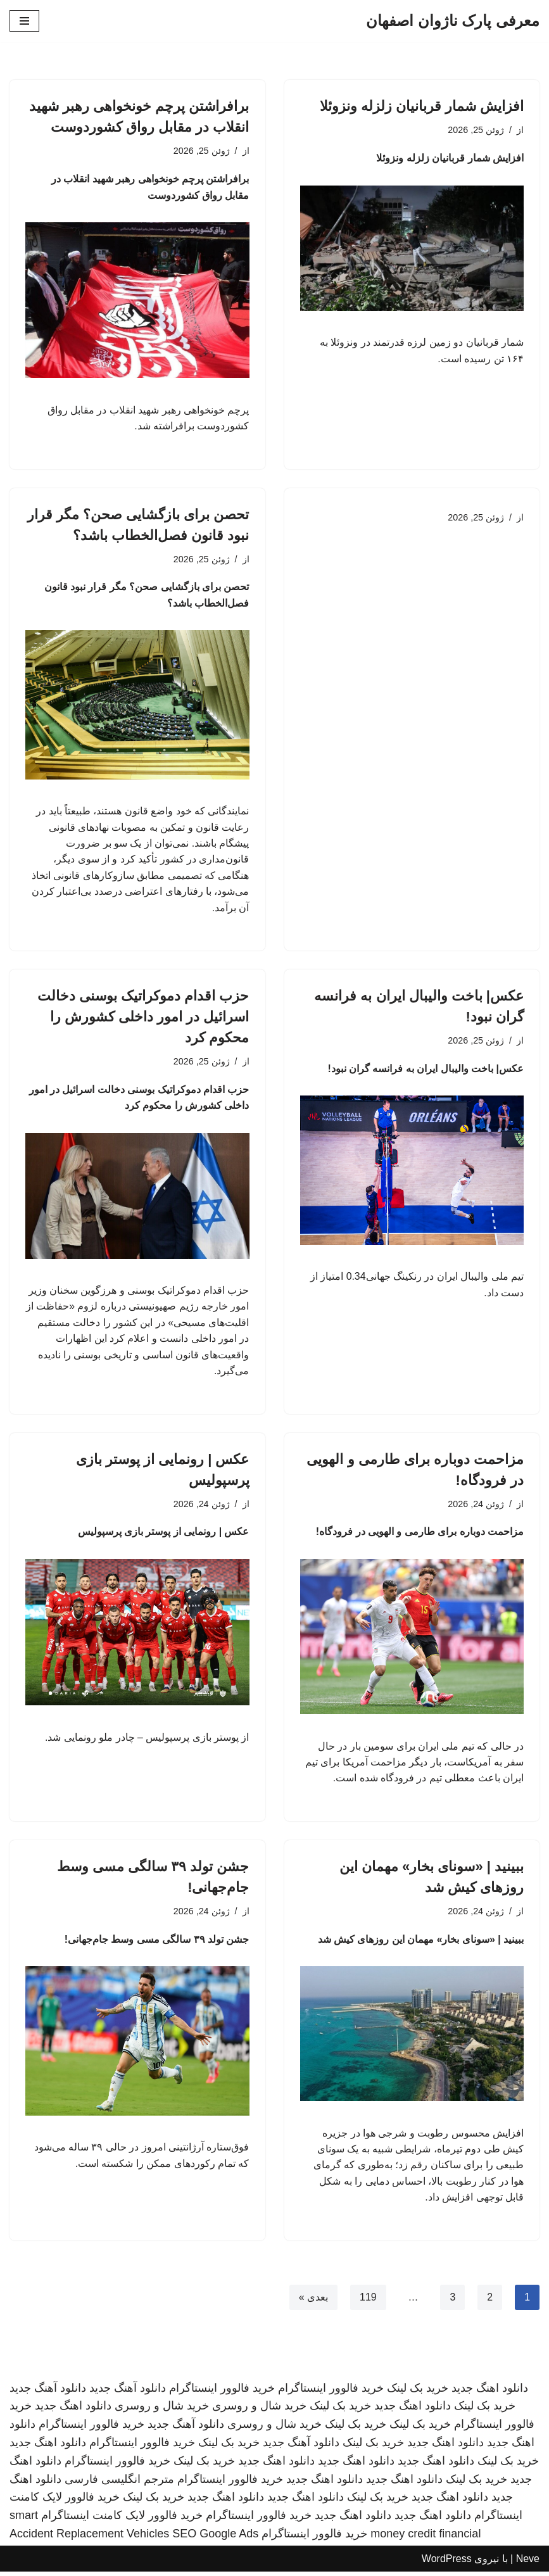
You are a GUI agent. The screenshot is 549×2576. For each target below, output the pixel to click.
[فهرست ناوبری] (24, 21)
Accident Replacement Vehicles (89, 2538)
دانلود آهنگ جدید (127, 2392)
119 (368, 2301)
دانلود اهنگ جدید (489, 2392)
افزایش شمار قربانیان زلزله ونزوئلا (422, 106)
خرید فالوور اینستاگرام (331, 2392)
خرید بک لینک (417, 2392)
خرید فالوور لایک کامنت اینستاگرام (122, 2519)
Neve (528, 2563)
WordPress (447, 2563)
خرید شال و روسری (259, 2410)
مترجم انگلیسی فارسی (119, 2483)
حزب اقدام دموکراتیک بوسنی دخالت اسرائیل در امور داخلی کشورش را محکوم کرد (143, 1018)
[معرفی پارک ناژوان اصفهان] (453, 21)
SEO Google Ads (215, 2538)
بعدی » (312, 2301)
